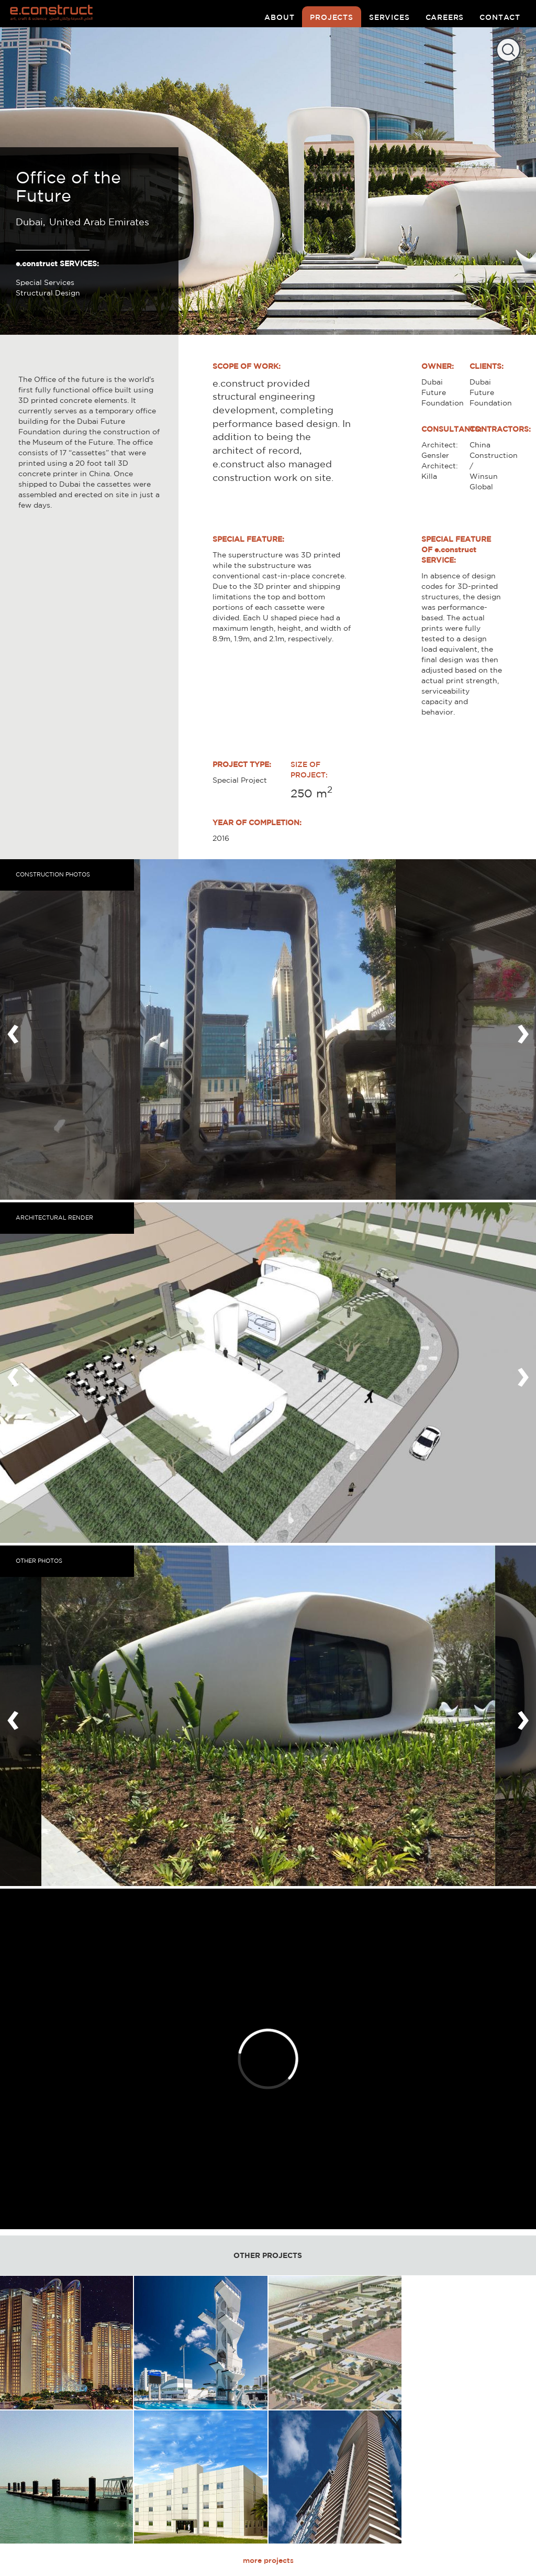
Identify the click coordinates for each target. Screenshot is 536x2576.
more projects (268, 2560)
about (279, 17)
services (389, 17)
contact (499, 17)
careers (445, 17)
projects (331, 17)
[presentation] (13, 1029)
